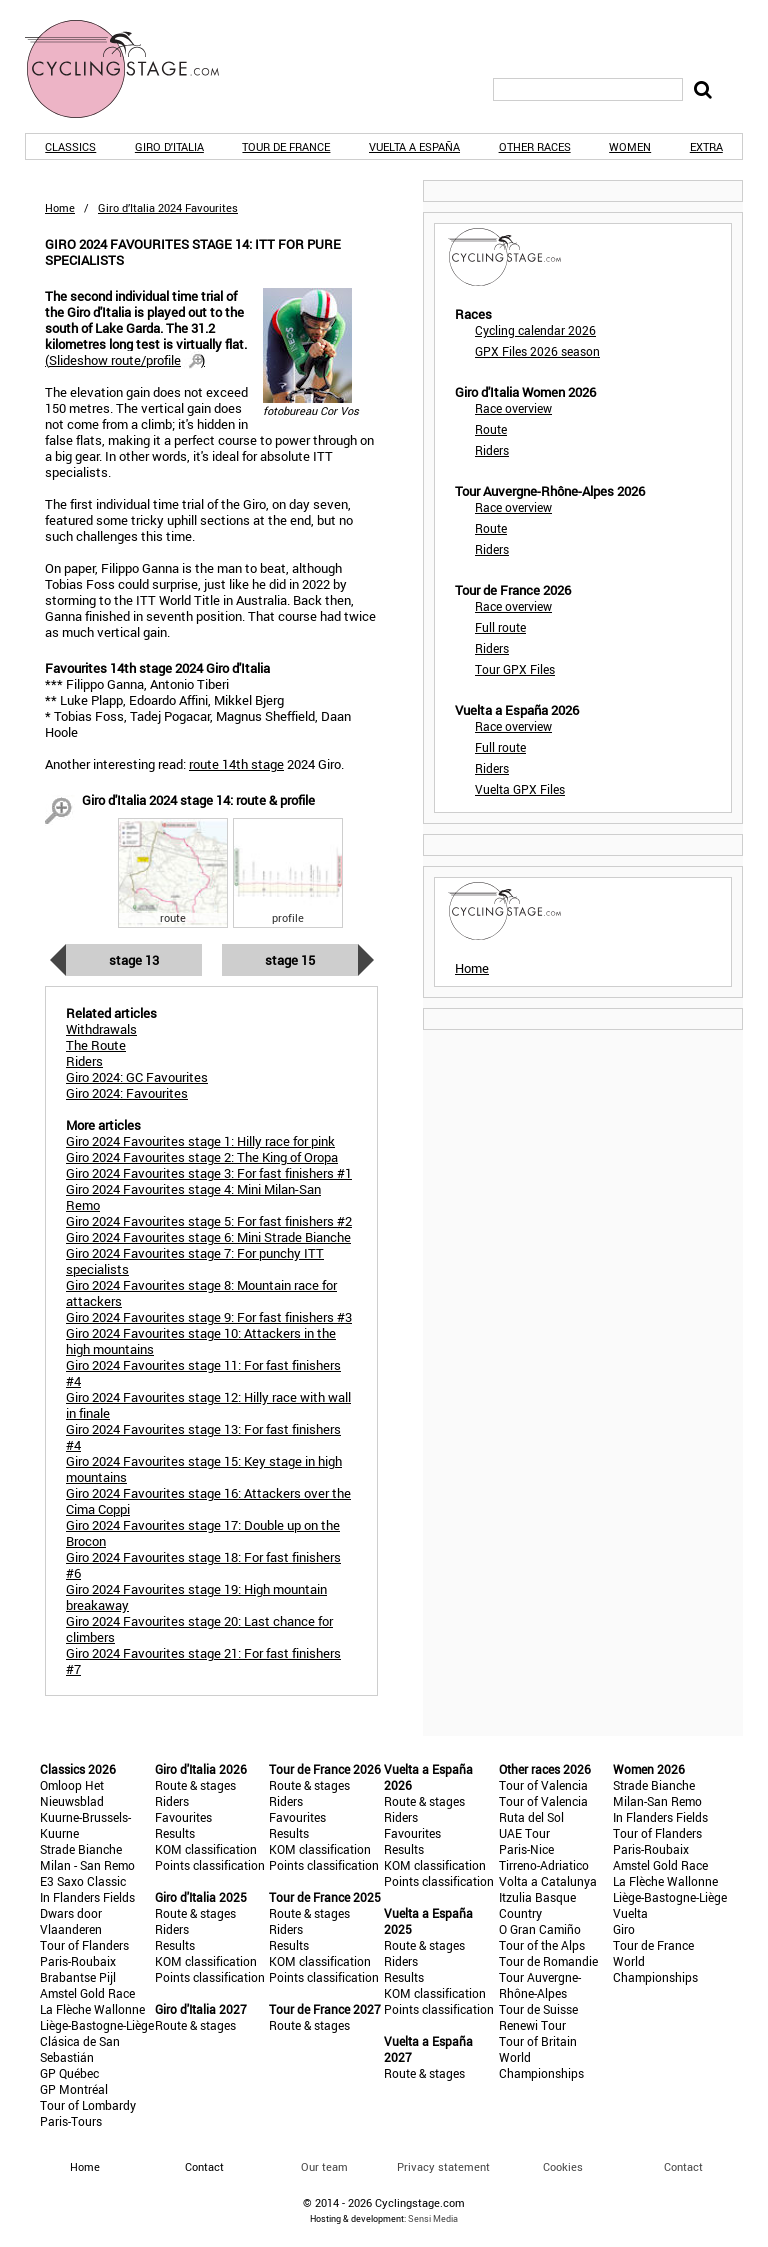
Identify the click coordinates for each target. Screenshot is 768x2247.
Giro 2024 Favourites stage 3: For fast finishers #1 (209, 1173)
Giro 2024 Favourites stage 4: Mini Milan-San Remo (193, 1197)
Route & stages (195, 1785)
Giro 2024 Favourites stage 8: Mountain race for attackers (201, 1293)
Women (630, 146)
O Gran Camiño (540, 1929)
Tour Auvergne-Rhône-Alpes (540, 1985)
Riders (492, 450)
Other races (535, 146)
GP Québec (69, 2073)
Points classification (210, 1865)
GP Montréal (74, 2089)
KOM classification (206, 1849)
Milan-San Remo (657, 1801)
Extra (706, 146)
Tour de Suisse (538, 2009)
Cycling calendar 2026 (535, 330)
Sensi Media (433, 2218)
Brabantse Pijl (78, 1977)
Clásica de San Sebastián (80, 2049)
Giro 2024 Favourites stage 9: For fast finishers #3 (209, 1317)
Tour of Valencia (543, 1785)
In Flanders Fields (87, 1897)
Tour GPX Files (515, 669)
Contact (683, 2166)
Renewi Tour (532, 2025)
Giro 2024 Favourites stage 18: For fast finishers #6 (203, 1565)
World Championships (541, 2065)
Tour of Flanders (84, 1945)
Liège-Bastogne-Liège (97, 2025)
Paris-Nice (526, 1849)
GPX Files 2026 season (537, 351)
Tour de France (286, 146)
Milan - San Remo (87, 1865)
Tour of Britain (538, 2041)
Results (175, 1833)
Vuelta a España (414, 146)
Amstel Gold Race (87, 1993)
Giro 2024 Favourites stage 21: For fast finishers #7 (203, 1661)
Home (60, 207)
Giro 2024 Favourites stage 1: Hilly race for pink (200, 1141)
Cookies (563, 2166)
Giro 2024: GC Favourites (137, 1077)
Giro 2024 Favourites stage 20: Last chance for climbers (199, 1629)
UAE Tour (524, 1833)
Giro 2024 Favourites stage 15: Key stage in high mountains (204, 1469)
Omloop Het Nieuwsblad (72, 1793)
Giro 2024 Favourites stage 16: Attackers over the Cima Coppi (208, 1501)
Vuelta (630, 1913)
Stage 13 (134, 960)
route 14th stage (236, 764)
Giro (624, 1929)
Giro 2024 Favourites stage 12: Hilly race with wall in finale (208, 1405)
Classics (70, 146)
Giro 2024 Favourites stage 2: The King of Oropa (202, 1157)
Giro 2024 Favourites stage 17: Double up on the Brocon (203, 1533)
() (125, 360)
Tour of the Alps (542, 1945)
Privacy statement (443, 2166)
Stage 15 (290, 960)
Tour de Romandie (548, 1961)
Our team (324, 2166)
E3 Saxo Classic (83, 1881)
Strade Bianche (81, 1849)
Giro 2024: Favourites (127, 1093)
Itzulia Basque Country (537, 1905)
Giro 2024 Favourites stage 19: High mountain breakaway (196, 1597)
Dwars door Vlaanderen (71, 1921)
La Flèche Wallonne (92, 2009)
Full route (500, 627)
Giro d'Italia (169, 146)
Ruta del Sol (531, 1817)
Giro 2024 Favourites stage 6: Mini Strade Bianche (208, 1237)
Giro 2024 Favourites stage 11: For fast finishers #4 (203, 1373)
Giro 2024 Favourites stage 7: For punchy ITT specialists (195, 1261)
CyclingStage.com (135, 69)
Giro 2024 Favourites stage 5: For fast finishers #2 (209, 1221)
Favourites (183, 1817)
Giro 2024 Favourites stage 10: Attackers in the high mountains (201, 1341)
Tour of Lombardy (88, 2105)
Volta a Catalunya (548, 1881)
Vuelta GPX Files (520, 789)
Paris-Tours (71, 2121)
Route (491, 429)
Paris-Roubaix (78, 1961)
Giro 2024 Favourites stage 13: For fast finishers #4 (203, 1437)
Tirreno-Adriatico (544, 1865)
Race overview (513, 408)
